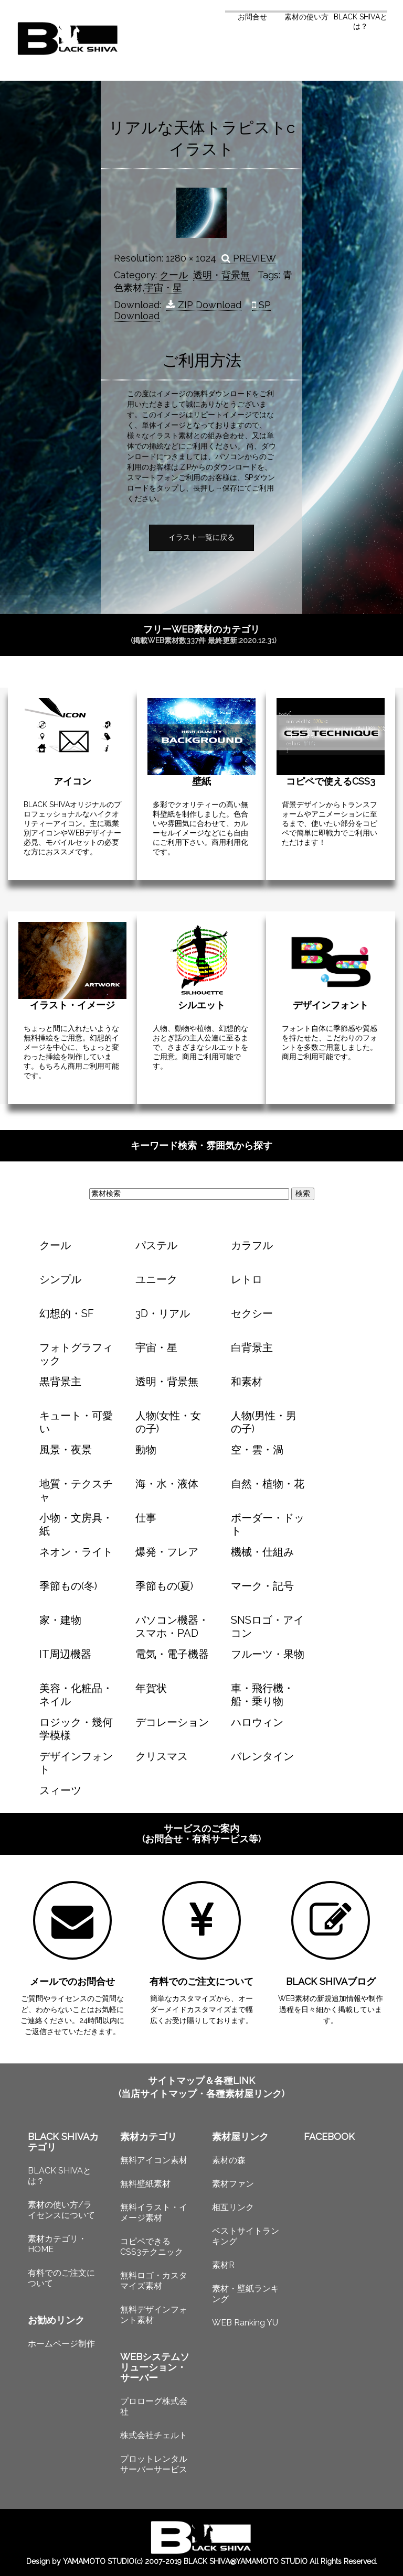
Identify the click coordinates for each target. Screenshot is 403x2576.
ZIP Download (203, 304)
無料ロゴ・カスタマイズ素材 (153, 2280)
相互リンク (233, 2207)
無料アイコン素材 (153, 2160)
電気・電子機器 (172, 1654)
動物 (145, 1449)
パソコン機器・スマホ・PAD (172, 1626)
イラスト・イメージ (72, 1004)
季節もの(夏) (164, 1586)
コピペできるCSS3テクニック (151, 2246)
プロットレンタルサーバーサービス (153, 2464)
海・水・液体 (166, 1483)
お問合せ (252, 17)
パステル (156, 1245)
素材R (223, 2265)
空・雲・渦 (257, 1449)
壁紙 (201, 781)
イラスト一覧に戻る (201, 537)
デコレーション (172, 1722)
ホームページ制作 (61, 2344)
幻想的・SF (66, 1313)
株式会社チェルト (153, 2435)
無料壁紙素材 (145, 2184)
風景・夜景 (65, 1449)
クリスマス (161, 1756)
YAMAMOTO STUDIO (98, 2561)
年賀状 (151, 1688)
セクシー (252, 1313)
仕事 (145, 1518)
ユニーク (156, 1279)
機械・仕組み (262, 1552)
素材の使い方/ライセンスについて (61, 2210)
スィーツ (60, 1790)
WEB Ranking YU (245, 2323)
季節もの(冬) (68, 1586)
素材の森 (229, 2160)
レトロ (246, 1279)
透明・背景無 (221, 274)
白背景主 (252, 1347)
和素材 (246, 1381)
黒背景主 (60, 1381)
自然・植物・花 (267, 1483)
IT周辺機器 (65, 1654)
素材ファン (233, 2184)
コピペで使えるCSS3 (330, 781)
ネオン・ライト (76, 1552)
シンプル (60, 1279)
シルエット (201, 1004)
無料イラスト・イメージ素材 (153, 2212)
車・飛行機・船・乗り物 (262, 1695)
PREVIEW (248, 258)
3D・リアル (162, 1313)
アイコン (72, 781)
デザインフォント (330, 1004)
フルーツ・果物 (267, 1654)
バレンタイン (262, 1756)
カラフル (252, 1245)
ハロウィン (257, 1722)
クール (174, 274)
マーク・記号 (262, 1586)
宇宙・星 (163, 287)
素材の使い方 (306, 17)
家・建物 (60, 1620)
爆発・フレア (166, 1552)
